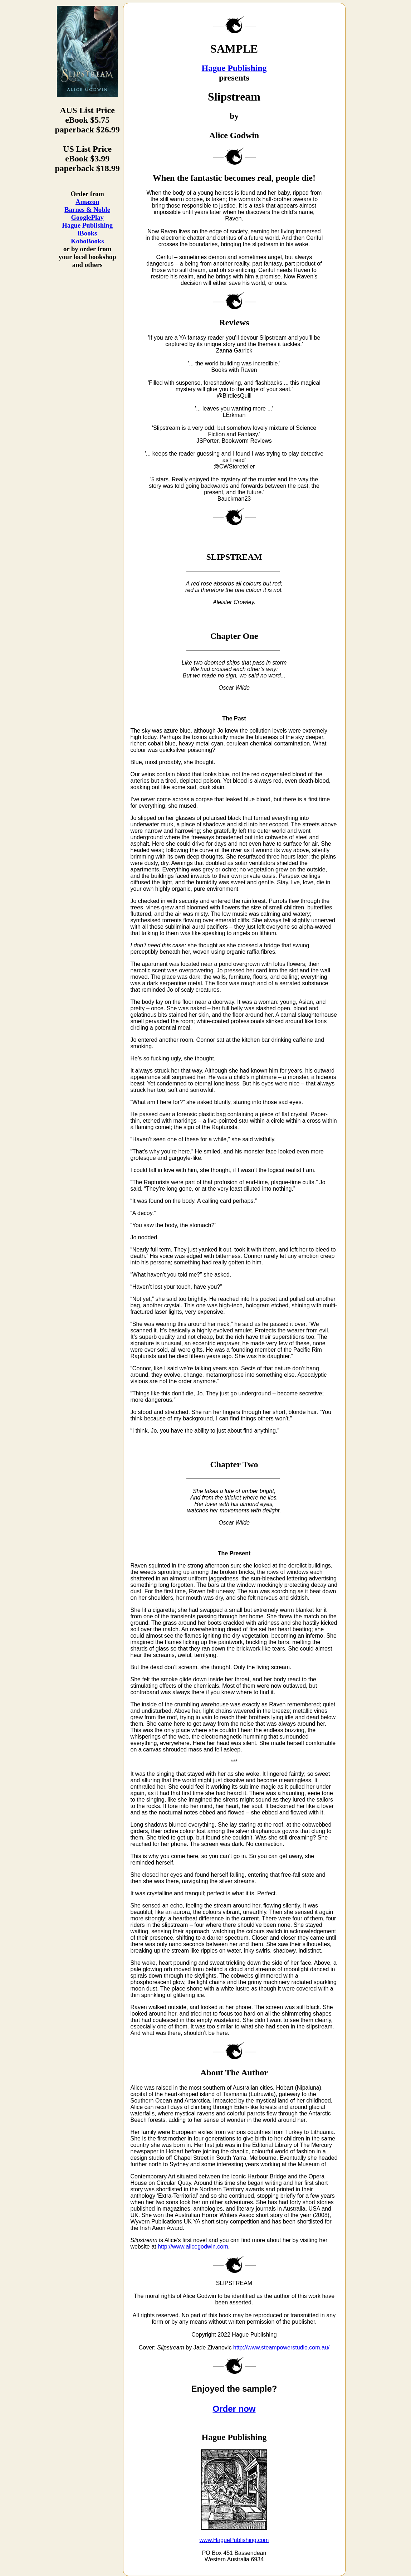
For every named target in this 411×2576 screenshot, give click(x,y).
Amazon (87, 201)
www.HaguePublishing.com (234, 2540)
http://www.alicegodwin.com (193, 2247)
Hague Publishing (87, 225)
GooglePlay (87, 217)
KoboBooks (87, 241)
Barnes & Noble (87, 209)
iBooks (87, 233)
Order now (233, 2409)
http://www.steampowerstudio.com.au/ (281, 2347)
